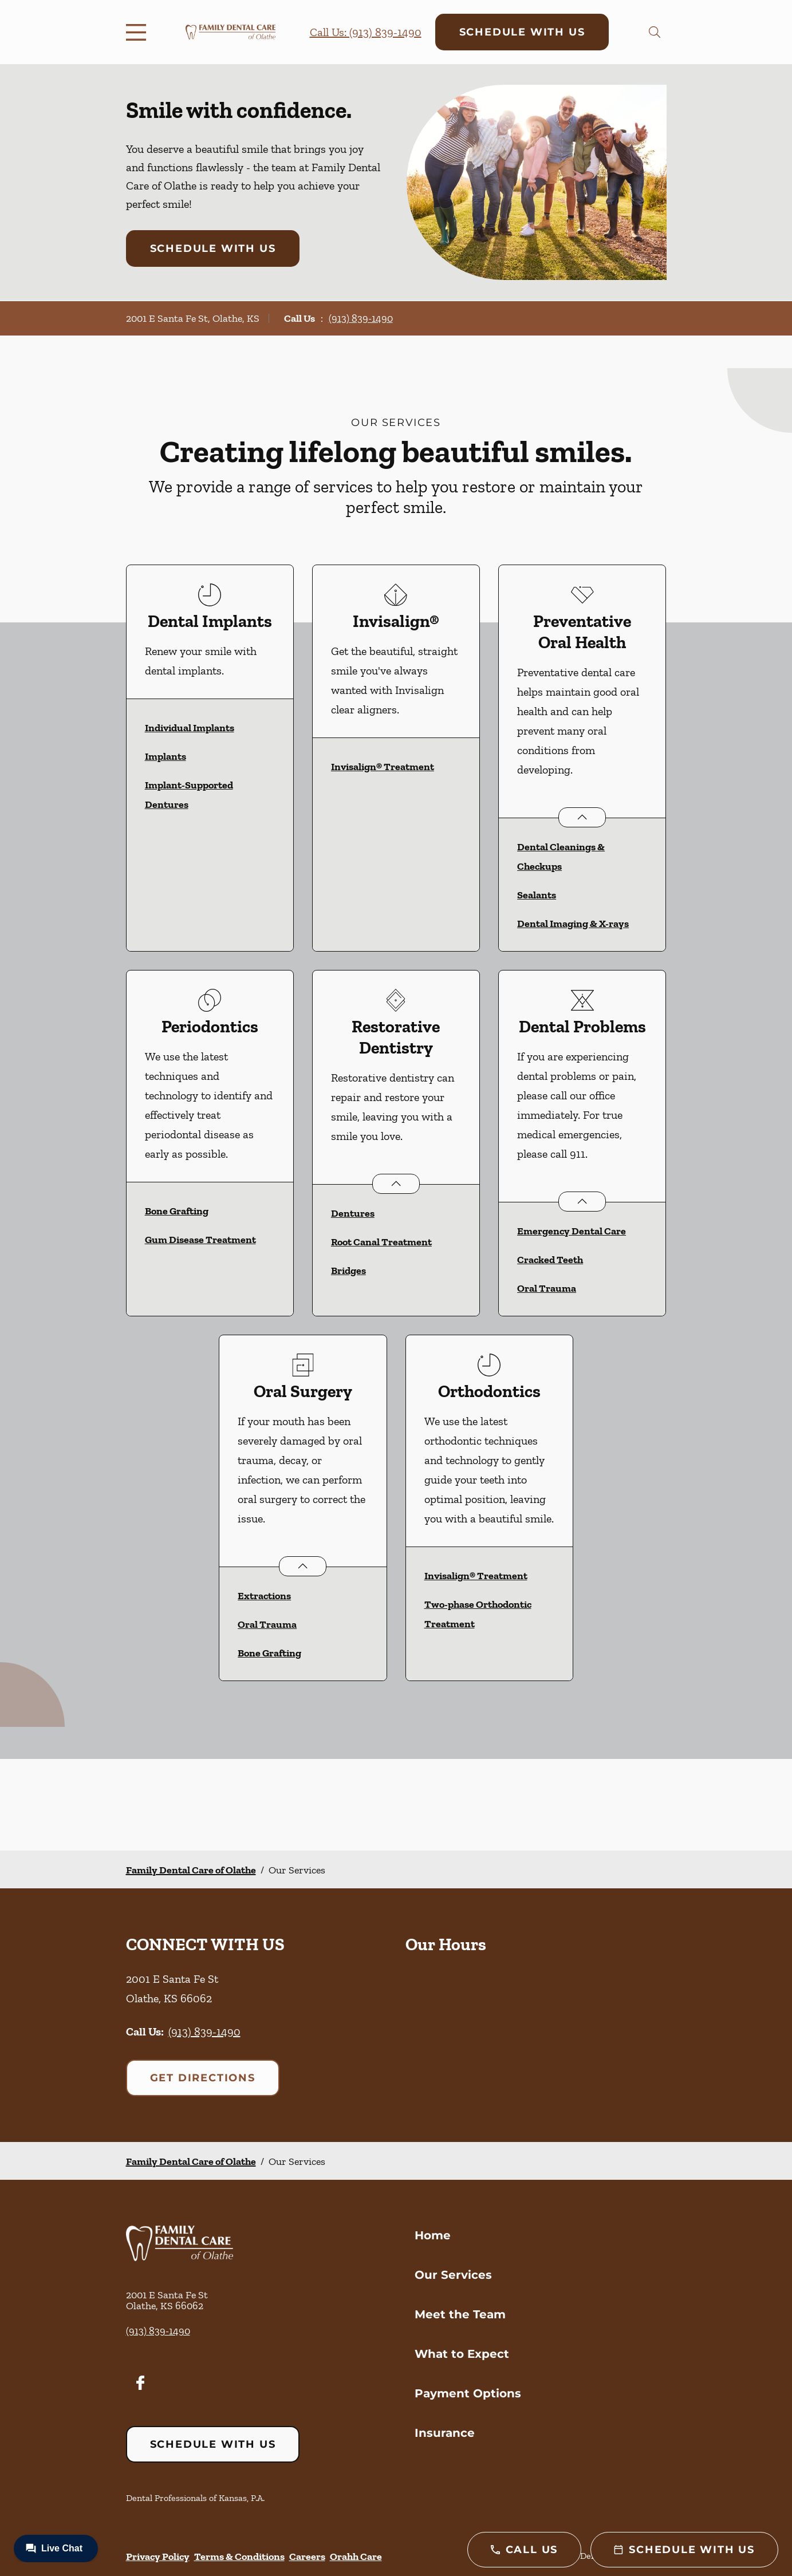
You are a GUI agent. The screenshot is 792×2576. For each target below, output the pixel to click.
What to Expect (462, 2354)
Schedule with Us (522, 32)
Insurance (445, 2433)
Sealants (536, 895)
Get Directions (202, 2078)
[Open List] (582, 817)
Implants (165, 756)
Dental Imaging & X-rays (573, 923)
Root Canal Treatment (381, 1242)
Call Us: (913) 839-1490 (365, 32)
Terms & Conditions (239, 2556)
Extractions (264, 1595)
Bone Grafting (176, 1211)
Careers (307, 2556)
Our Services (453, 2275)
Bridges (348, 1270)
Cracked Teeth (550, 1259)
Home (433, 2235)
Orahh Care (356, 2556)
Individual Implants (189, 727)
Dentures (353, 1213)
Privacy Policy (158, 2556)
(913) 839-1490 (361, 318)
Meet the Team (460, 2314)
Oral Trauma (546, 1288)
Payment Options (468, 2393)
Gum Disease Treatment (200, 1239)
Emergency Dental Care (571, 1231)
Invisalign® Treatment (382, 766)
